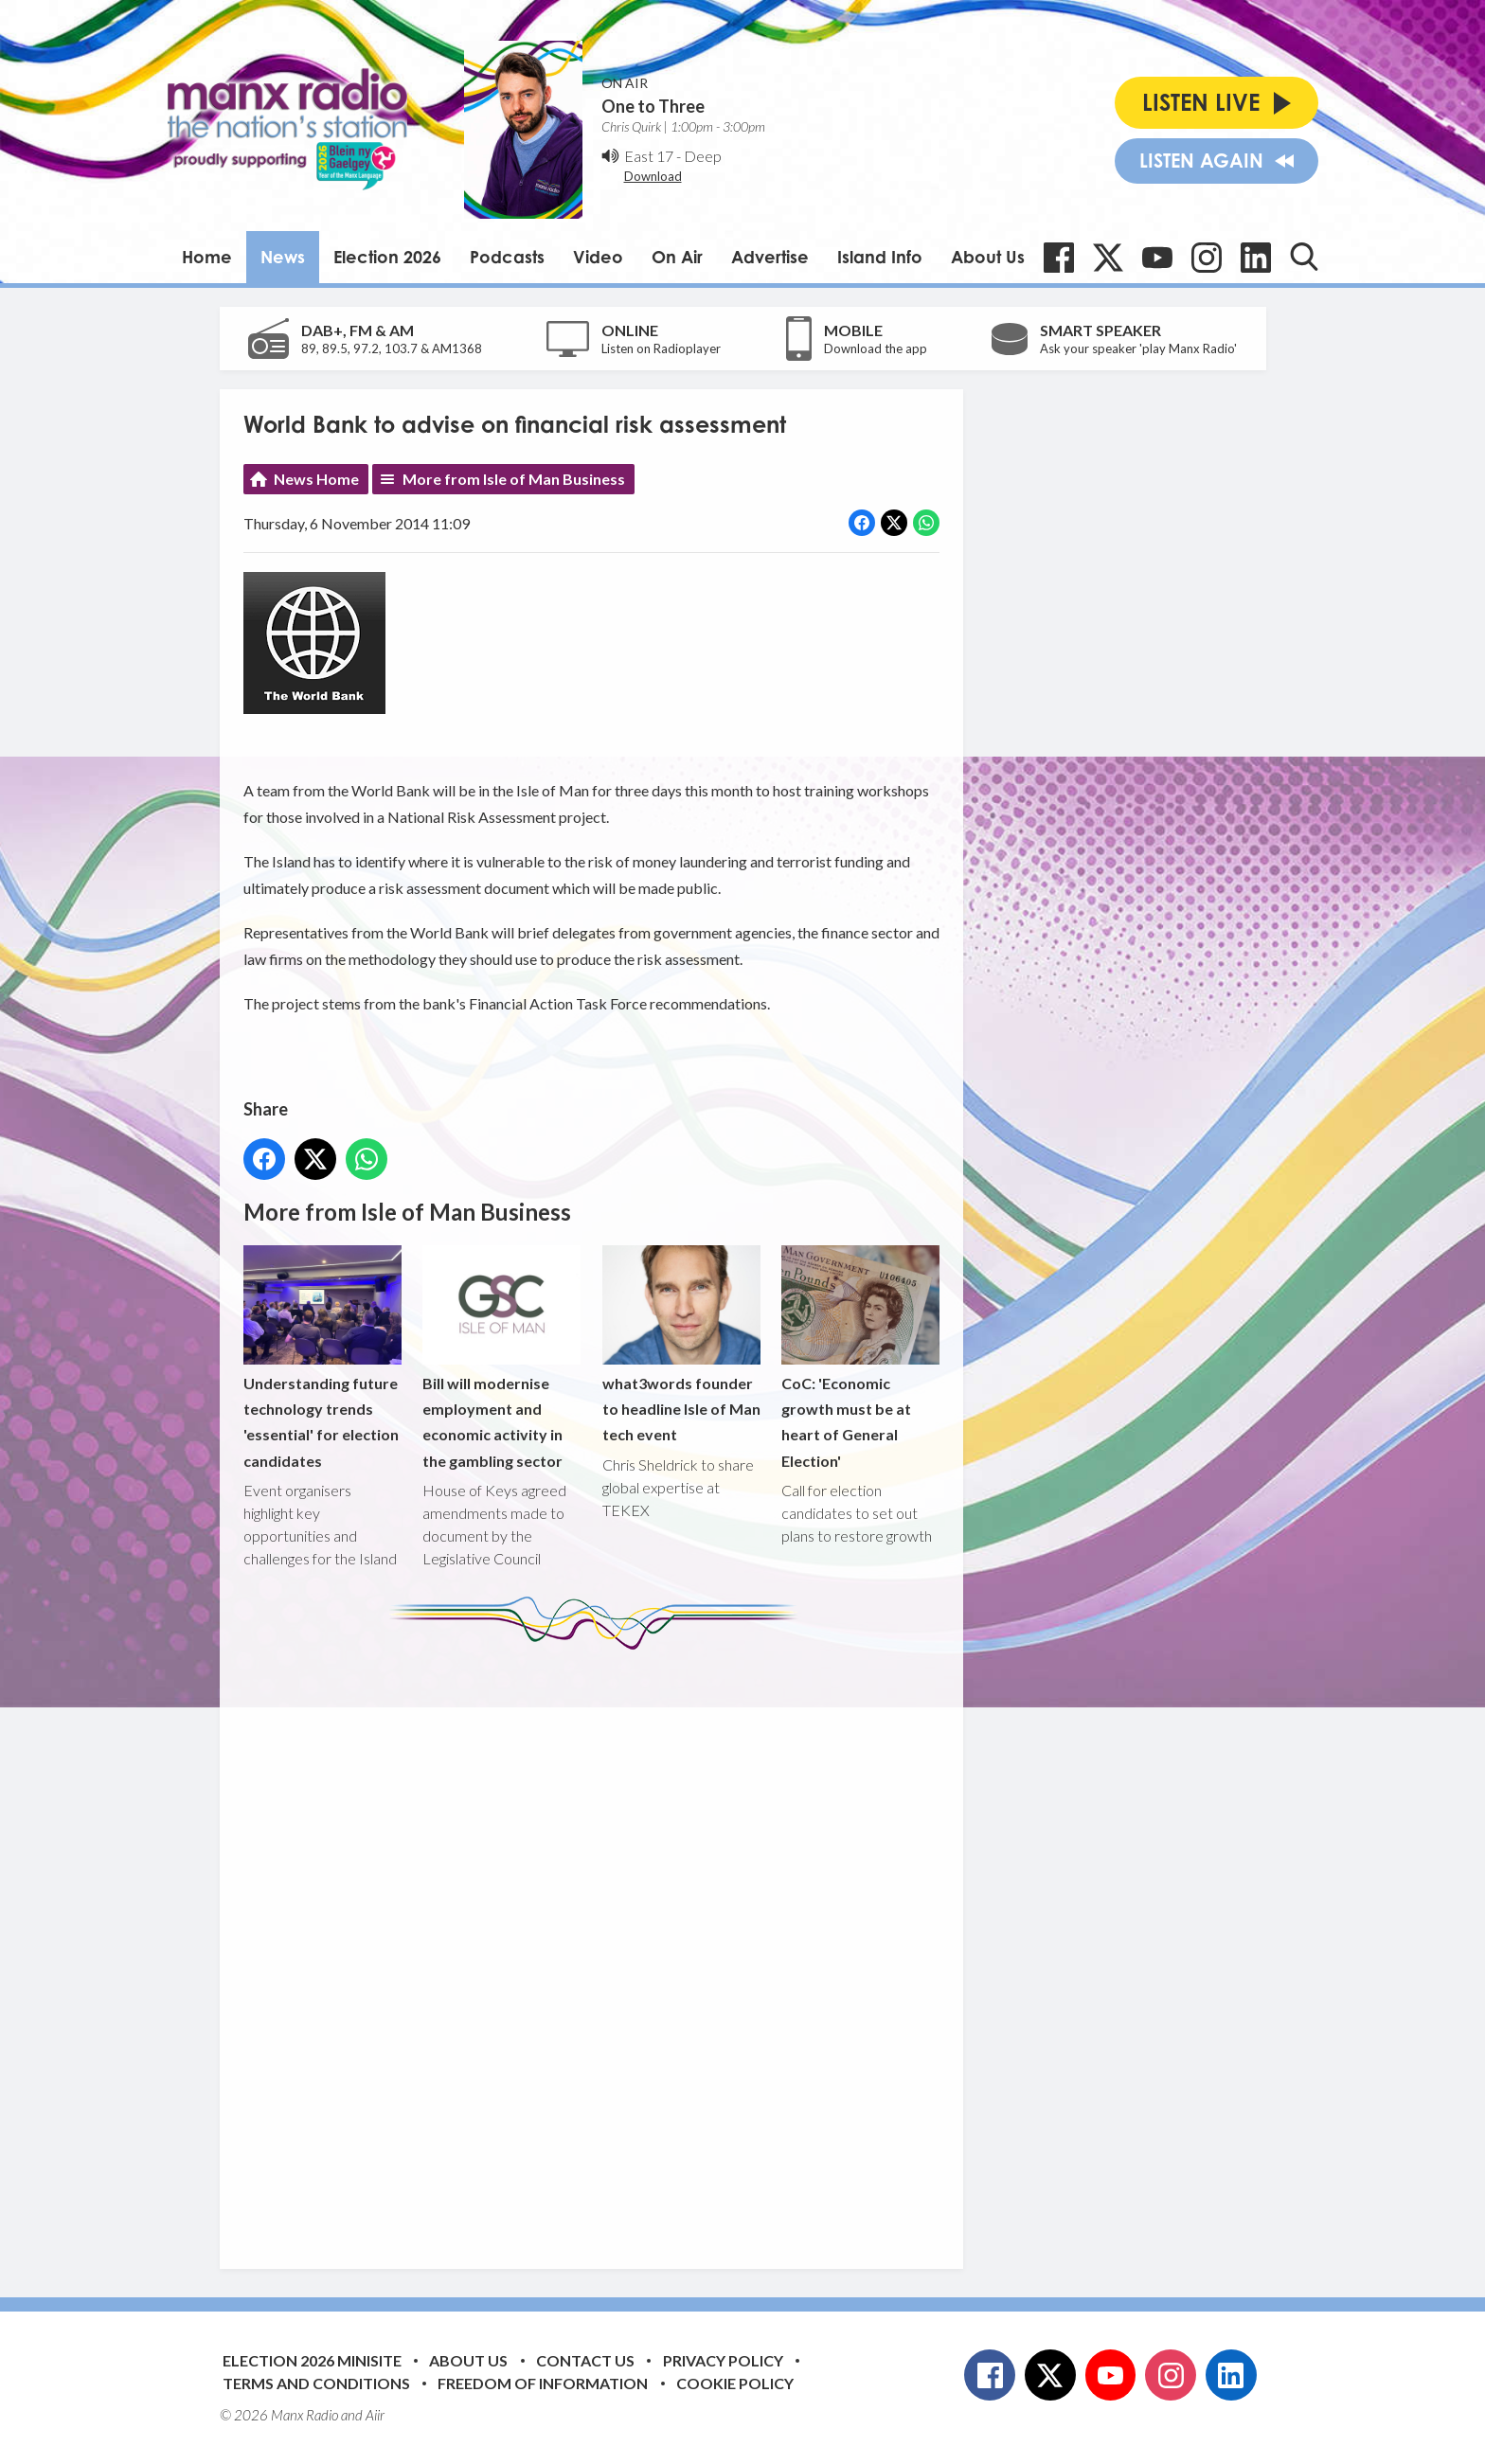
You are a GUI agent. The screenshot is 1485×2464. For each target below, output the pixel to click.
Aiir (375, 2414)
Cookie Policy (735, 2383)
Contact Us (585, 2360)
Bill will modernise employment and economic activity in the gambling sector (501, 1357)
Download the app (875, 348)
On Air (677, 256)
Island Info (879, 256)
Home (207, 256)
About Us (988, 256)
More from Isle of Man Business (514, 479)
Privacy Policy (723, 2360)
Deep (703, 156)
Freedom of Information (543, 2383)
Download (653, 176)
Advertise (770, 256)
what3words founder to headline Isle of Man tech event (680, 1344)
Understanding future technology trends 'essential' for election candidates (322, 1357)
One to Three (653, 106)
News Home (316, 479)
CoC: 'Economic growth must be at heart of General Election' (859, 1357)
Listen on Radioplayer (661, 348)
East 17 (648, 156)
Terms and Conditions (316, 2383)
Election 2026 (387, 256)
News (282, 256)
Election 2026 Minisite (312, 2360)
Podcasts (507, 256)
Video (598, 256)
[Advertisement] (598, 1945)
